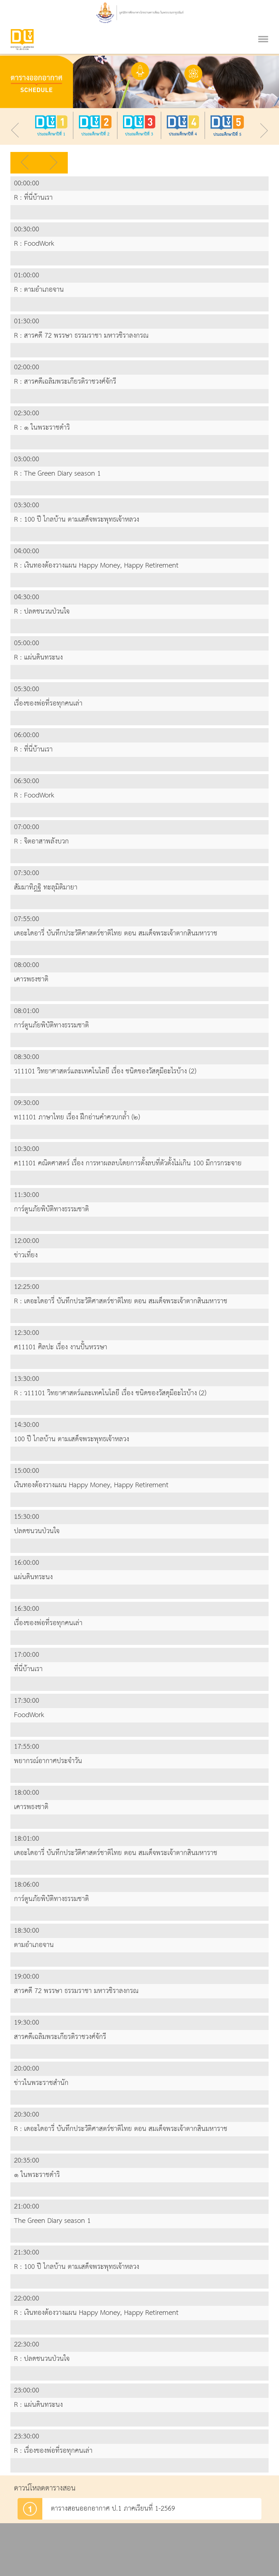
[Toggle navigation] (263, 29)
